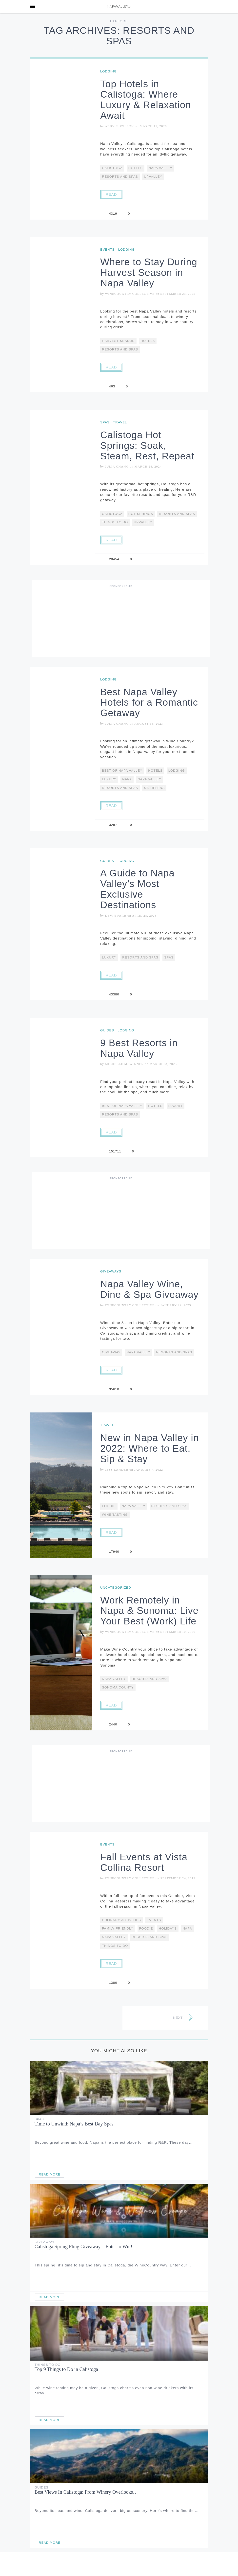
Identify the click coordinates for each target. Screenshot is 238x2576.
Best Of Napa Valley (122, 770)
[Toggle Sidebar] (32, 6)
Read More (49, 2174)
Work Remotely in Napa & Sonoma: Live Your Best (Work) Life (149, 1611)
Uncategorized (115, 1587)
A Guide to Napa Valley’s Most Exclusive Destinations (137, 889)
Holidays (168, 1928)
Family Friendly (117, 1928)
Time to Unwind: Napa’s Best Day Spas (74, 2123)
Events (107, 249)
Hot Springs (140, 514)
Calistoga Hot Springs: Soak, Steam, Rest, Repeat (147, 445)
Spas (105, 422)
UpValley (153, 176)
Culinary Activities (121, 1920)
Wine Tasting (115, 1514)
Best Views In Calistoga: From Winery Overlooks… (86, 2492)
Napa (127, 779)
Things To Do (115, 522)
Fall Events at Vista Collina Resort (143, 1862)
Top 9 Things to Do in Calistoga (66, 2369)
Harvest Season (118, 341)
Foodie (109, 1506)
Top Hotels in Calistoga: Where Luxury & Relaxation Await (145, 100)
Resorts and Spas (120, 176)
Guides (107, 861)
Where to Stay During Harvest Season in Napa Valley (148, 272)
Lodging (108, 71)
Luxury (109, 779)
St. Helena (154, 788)
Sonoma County (118, 1687)
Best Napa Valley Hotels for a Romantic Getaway (149, 702)
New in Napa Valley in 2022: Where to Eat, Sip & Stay (149, 1448)
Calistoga (112, 168)
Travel (120, 422)
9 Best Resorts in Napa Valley (139, 1048)
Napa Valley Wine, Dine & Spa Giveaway (149, 1289)
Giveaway (111, 1352)
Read (111, 194)
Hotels (135, 168)
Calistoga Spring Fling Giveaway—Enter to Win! (83, 2246)
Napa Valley (160, 168)
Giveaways (110, 1271)
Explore (119, 21)
